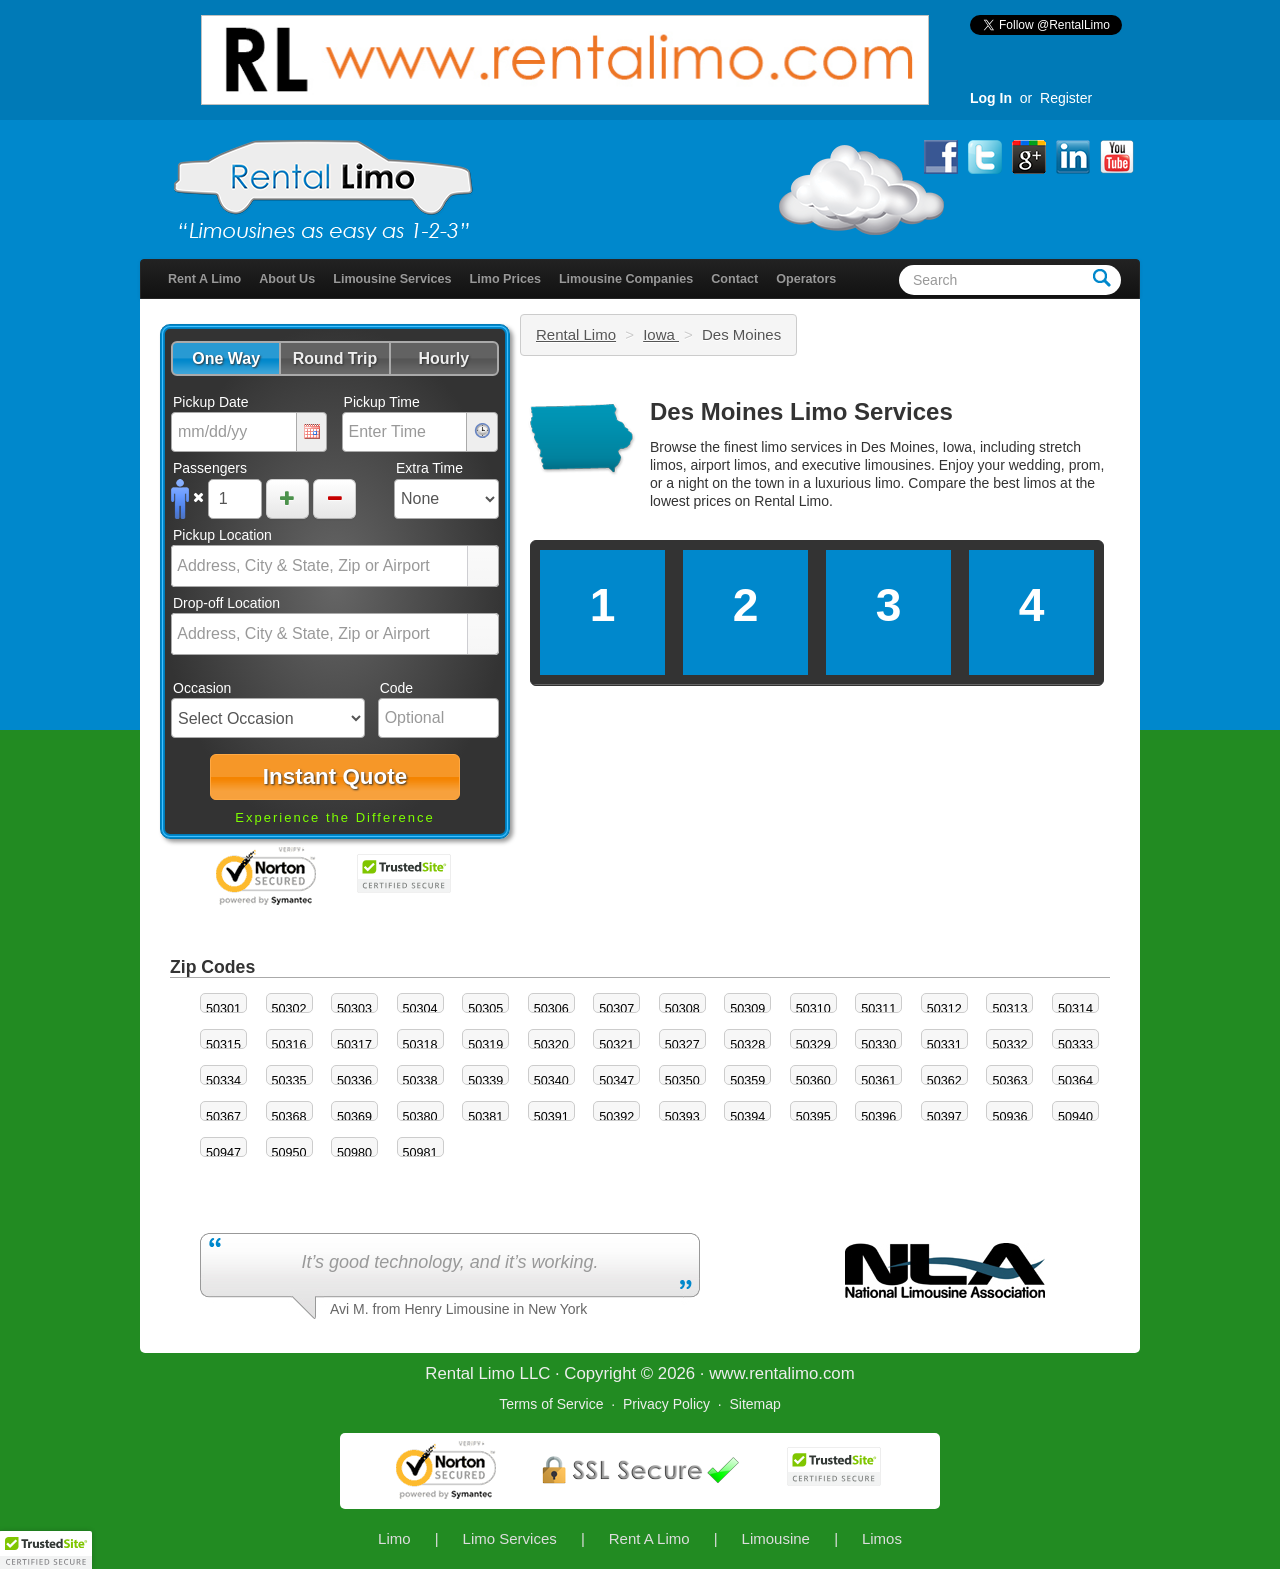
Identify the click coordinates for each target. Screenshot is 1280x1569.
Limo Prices (505, 279)
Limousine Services (392, 279)
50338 (420, 1081)
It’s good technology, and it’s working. (449, 1262)
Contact (734, 279)
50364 (1075, 1081)
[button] (225, 358)
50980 (354, 1153)
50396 (878, 1117)
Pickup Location (222, 535)
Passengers (210, 468)
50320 (551, 1045)
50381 (485, 1117)
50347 (616, 1081)
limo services (801, 447)
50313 (1009, 1009)
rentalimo (783, 1373)
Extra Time (429, 468)
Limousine (776, 1538)
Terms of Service (551, 1404)
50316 (289, 1045)
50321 (616, 1045)
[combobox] (320, 566)
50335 (289, 1081)
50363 (1009, 1081)
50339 (485, 1081)
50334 (223, 1081)
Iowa (661, 334)
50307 (616, 1009)
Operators (806, 279)
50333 (1075, 1045)
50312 (944, 1009)
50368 (289, 1117)
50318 (420, 1045)
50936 (1009, 1117)
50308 (682, 1009)
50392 (616, 1117)
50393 (682, 1117)
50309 (747, 1009)
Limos (882, 1538)
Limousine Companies (626, 279)
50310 (813, 1009)
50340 (551, 1081)
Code (396, 688)
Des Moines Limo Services (801, 411)
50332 (1009, 1045)
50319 (485, 1045)
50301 (223, 1009)
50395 (813, 1117)
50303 (354, 1009)
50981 (420, 1153)
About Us (287, 279)
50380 (420, 1117)
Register (1066, 98)
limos (1040, 483)
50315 (223, 1045)
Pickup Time (382, 402)
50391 (551, 1117)
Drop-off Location (226, 603)
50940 (1075, 1117)
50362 (944, 1081)
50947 (223, 1153)
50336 (354, 1081)
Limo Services (510, 1538)
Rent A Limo (204, 279)
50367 (223, 1117)
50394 (747, 1117)
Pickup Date (210, 402)
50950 (289, 1153)
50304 (420, 1009)
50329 (813, 1045)
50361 (878, 1081)
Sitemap (754, 1404)
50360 (813, 1081)
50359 (747, 1081)
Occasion (202, 688)
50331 (944, 1045)
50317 (354, 1045)
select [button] (483, 567)
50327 (682, 1045)
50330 (878, 1045)
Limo (394, 1538)
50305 (485, 1009)
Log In (991, 98)
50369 (354, 1117)
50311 (878, 1009)
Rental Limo (576, 334)
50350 (682, 1081)
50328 (747, 1045)
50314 (1075, 1009)
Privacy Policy (666, 1404)
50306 (551, 1009)
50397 (944, 1117)
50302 (289, 1009)
